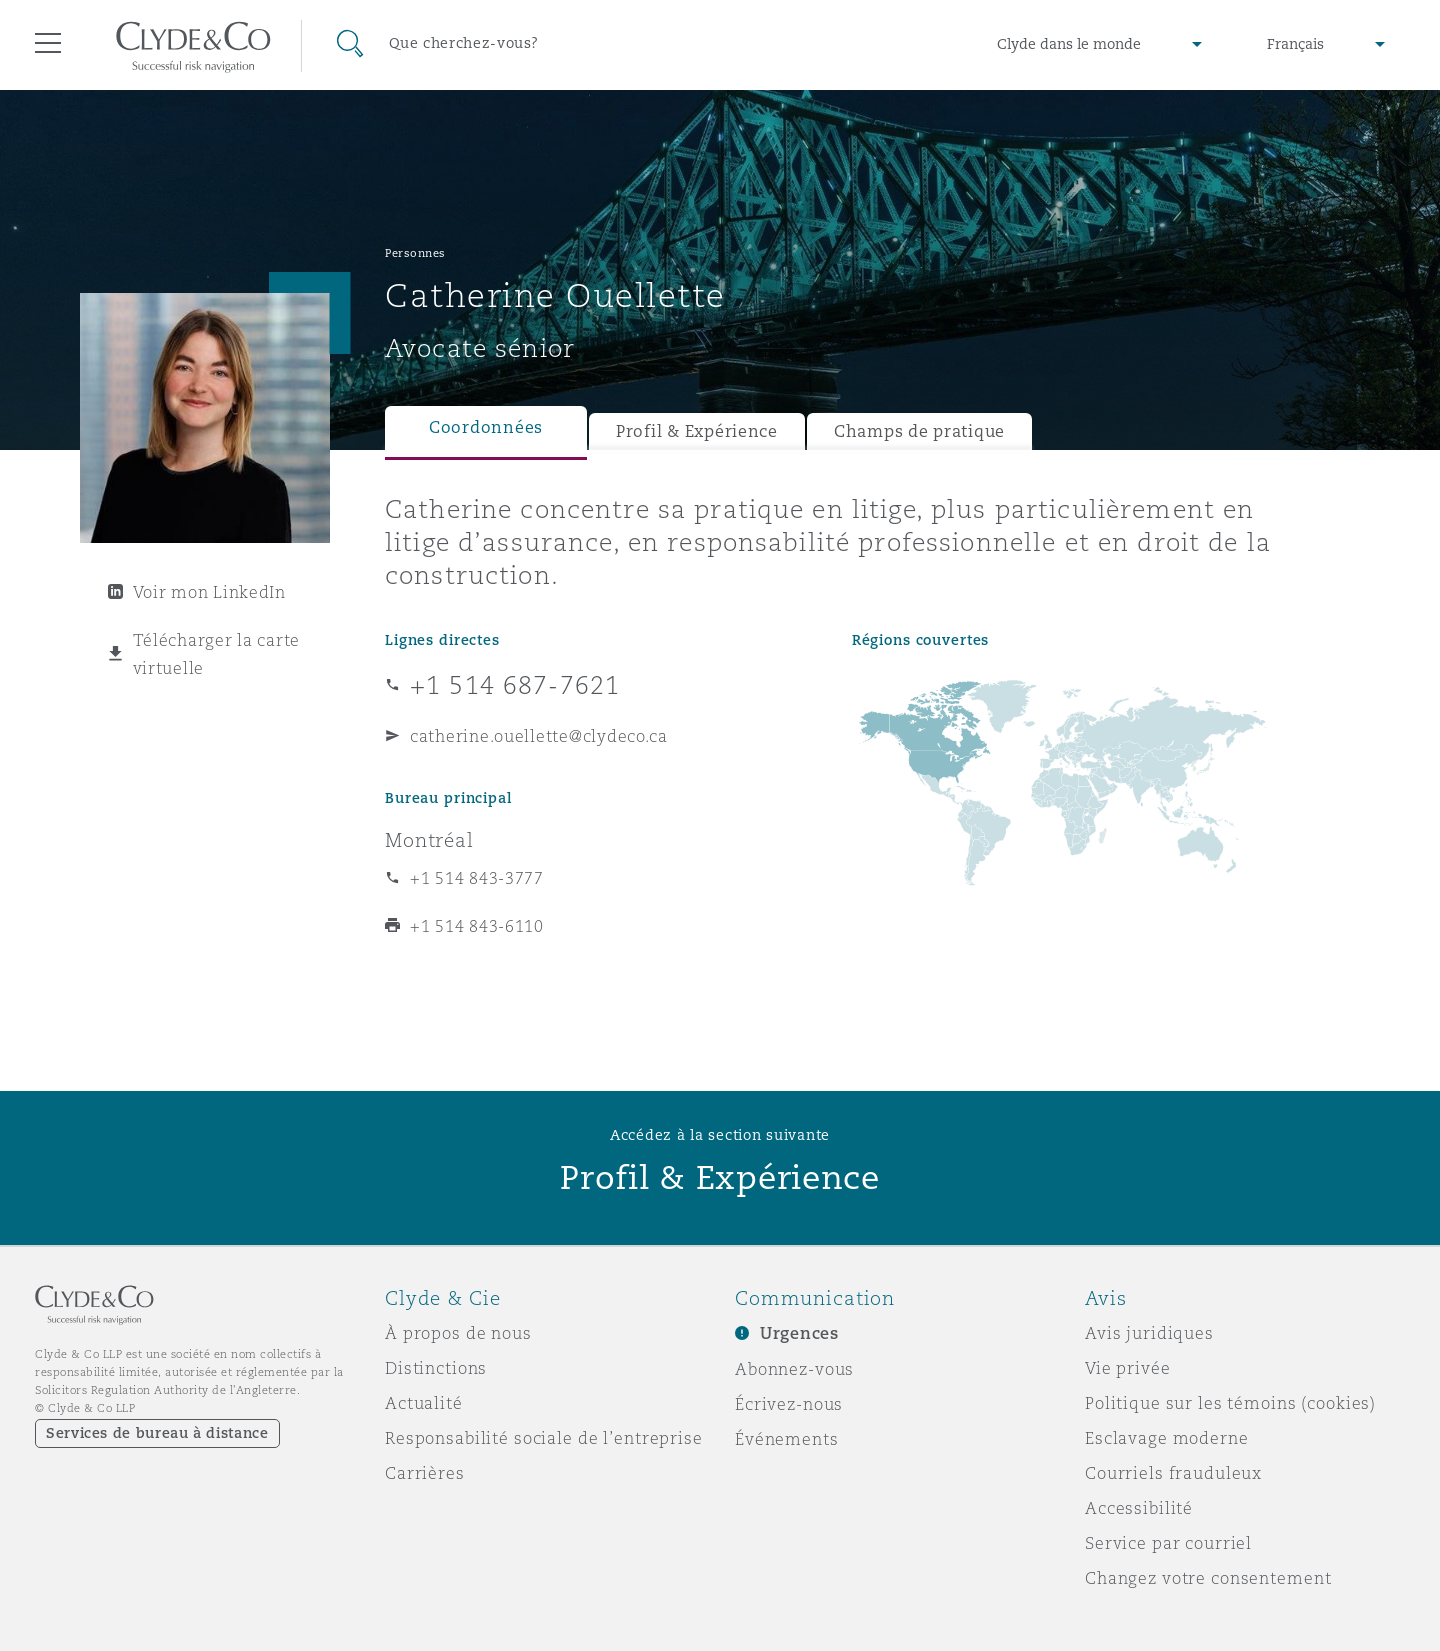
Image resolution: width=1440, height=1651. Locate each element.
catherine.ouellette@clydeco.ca (539, 736)
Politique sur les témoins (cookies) (1230, 1403)
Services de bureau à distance (157, 1433)
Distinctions (436, 1368)
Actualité (424, 1403)
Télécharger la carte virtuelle (217, 654)
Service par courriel (1168, 1543)
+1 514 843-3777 (477, 878)
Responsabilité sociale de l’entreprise (544, 1438)
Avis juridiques (1149, 1333)
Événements (787, 1439)
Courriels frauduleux (1173, 1473)
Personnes (415, 253)
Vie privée (1128, 1368)
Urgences (799, 1333)
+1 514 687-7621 (515, 685)
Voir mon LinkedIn (209, 592)
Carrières (425, 1473)
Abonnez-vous (794, 1369)
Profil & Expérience (697, 431)
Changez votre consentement (1208, 1578)
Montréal (429, 840)
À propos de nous (458, 1333)
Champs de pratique (919, 431)
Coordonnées (486, 427)
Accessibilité (1139, 1508)
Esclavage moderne (1167, 1438)
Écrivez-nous (789, 1404)
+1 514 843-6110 (477, 926)
